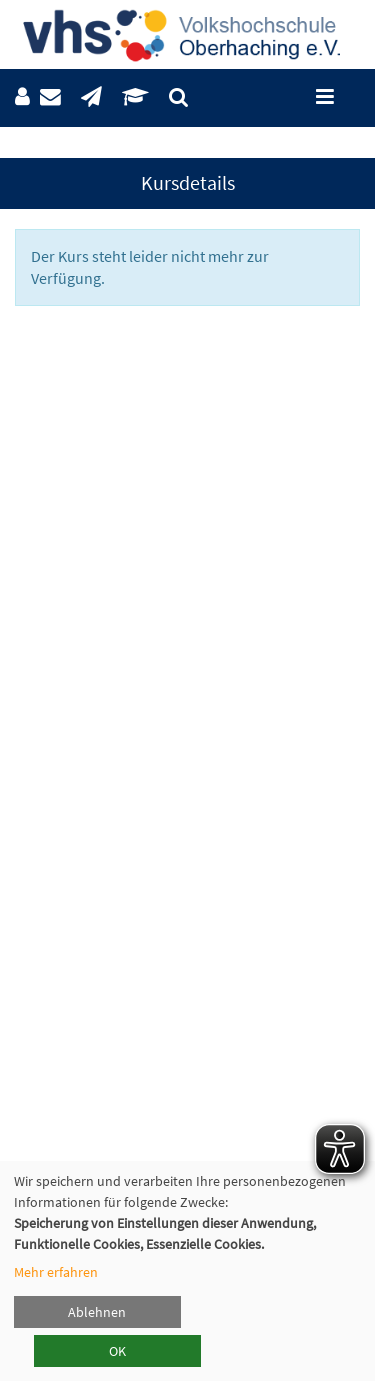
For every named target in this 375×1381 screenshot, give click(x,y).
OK (117, 1351)
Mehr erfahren (56, 1272)
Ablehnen (97, 1312)
